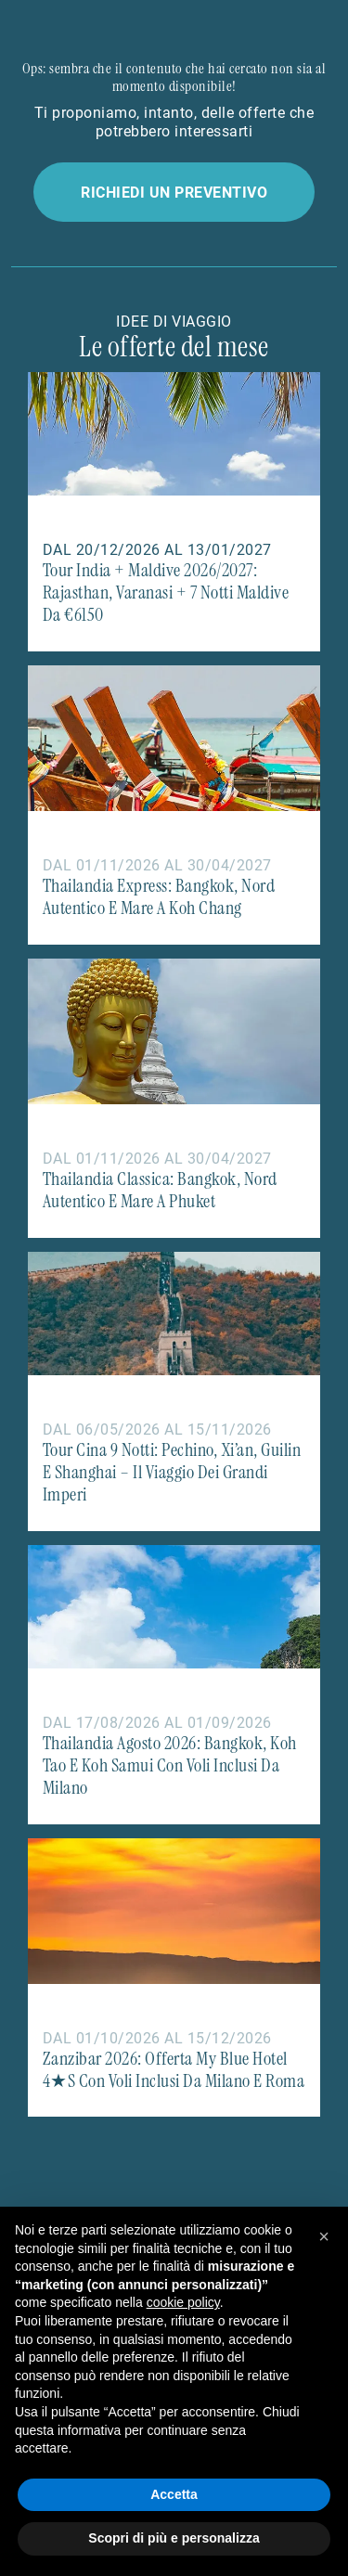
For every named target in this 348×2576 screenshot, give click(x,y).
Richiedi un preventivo (174, 191)
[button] (324, 2236)
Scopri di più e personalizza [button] (173, 2538)
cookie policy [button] (183, 2302)
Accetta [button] (174, 2494)
